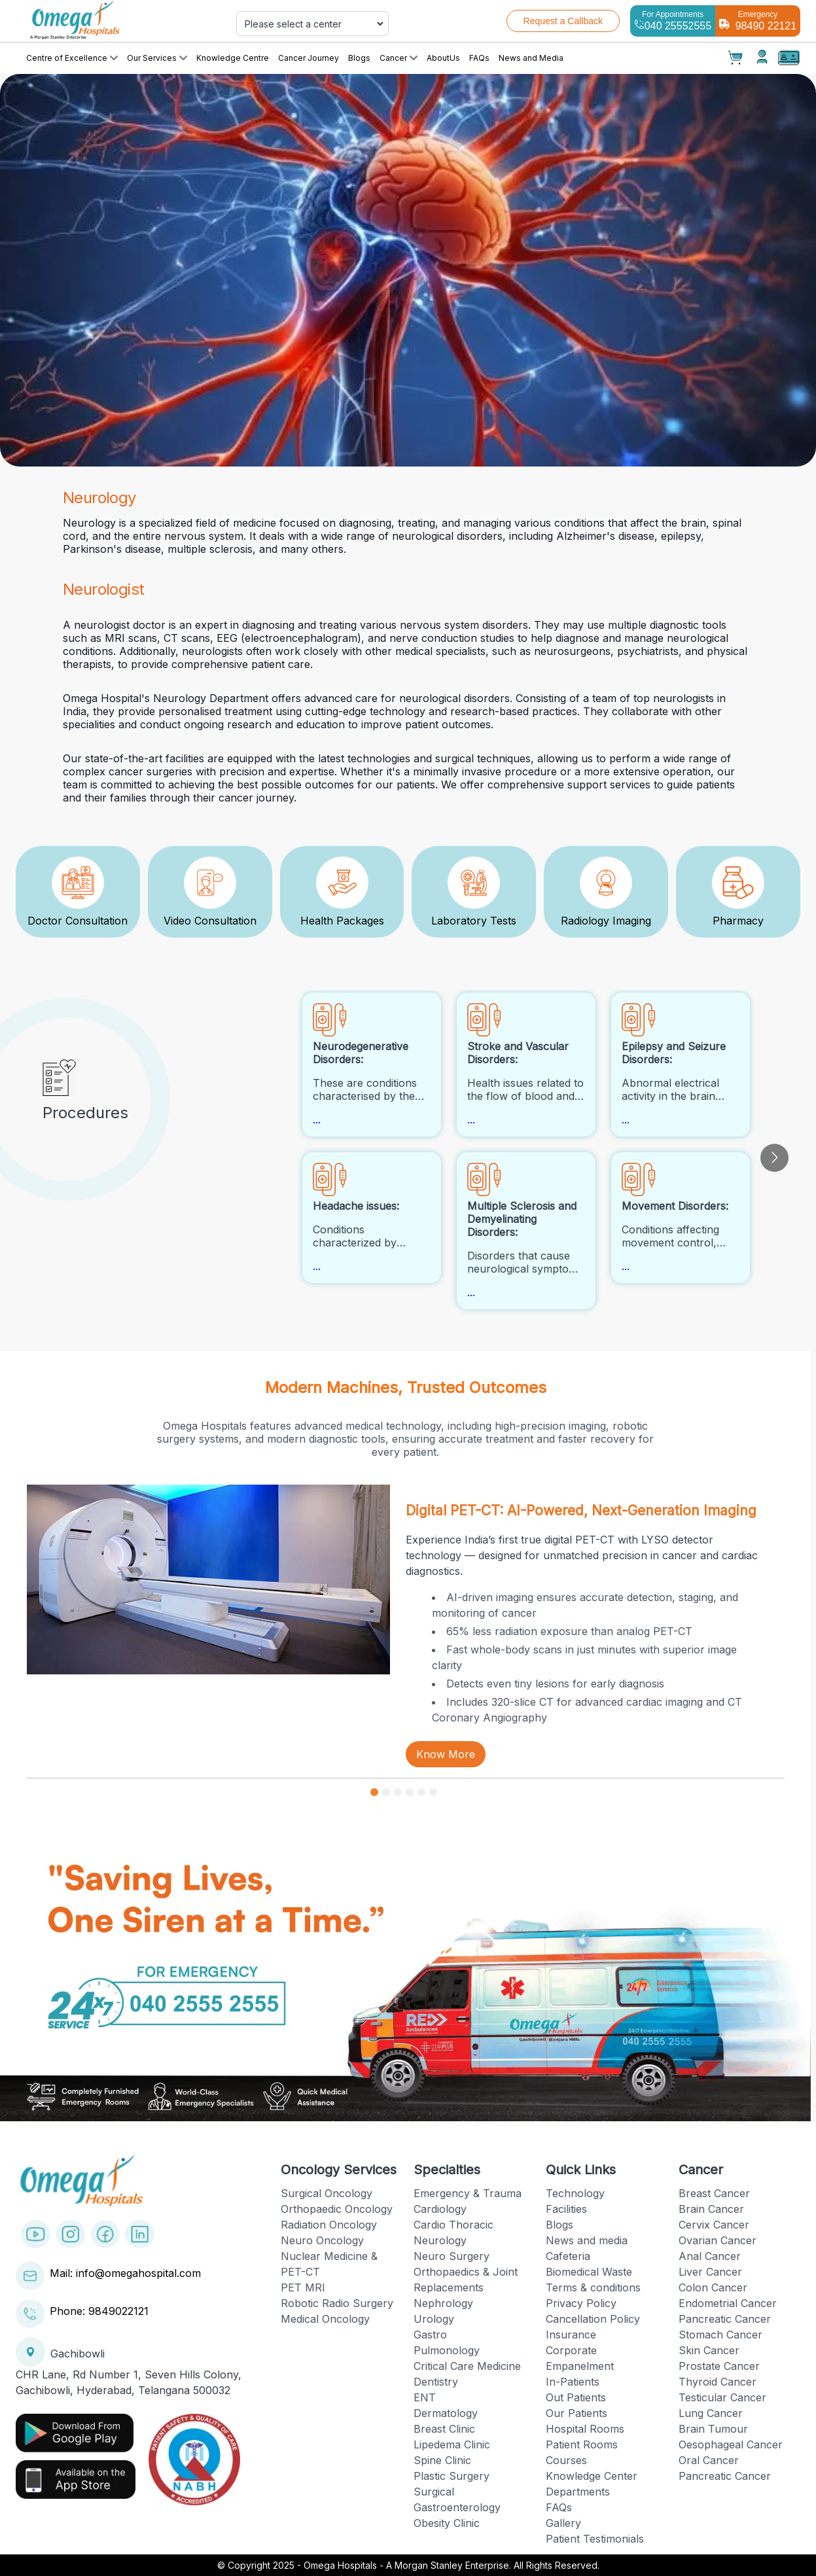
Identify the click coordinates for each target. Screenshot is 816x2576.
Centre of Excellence (72, 58)
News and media (587, 2240)
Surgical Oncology (326, 2193)
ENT (425, 2397)
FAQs (479, 58)
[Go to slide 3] (398, 1792)
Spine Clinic (442, 2460)
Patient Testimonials (595, 2538)
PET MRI (303, 2287)
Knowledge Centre (232, 58)
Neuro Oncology (322, 2240)
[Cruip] (112, 21)
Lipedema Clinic (452, 2444)
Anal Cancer (710, 2256)
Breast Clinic (444, 2428)
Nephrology (443, 2303)
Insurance (571, 2334)
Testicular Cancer (722, 2397)
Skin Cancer (709, 2350)
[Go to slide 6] (433, 1792)
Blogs (359, 58)
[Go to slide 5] (421, 1792)
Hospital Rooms (585, 2428)
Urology (434, 2318)
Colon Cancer (713, 2287)
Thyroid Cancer (717, 2381)
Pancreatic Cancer (725, 2318)
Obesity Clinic (447, 2523)
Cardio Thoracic (453, 2224)
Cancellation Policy (593, 2318)
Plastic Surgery (451, 2475)
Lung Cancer (711, 2413)
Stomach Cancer (720, 2334)
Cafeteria (568, 2256)
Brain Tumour (713, 2428)
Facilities (566, 2208)
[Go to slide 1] (374, 1792)
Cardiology (440, 2208)
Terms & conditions (593, 2287)
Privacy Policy (581, 2303)
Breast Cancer (714, 2193)
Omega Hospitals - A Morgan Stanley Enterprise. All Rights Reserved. (451, 2565)
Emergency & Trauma (468, 2193)
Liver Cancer (710, 2271)
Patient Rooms (582, 2444)
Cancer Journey (308, 58)
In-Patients (572, 2381)
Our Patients (576, 2413)
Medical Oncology (325, 2318)
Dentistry (436, 2381)
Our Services (157, 58)
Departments (578, 2491)
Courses (566, 2460)
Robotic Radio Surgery (337, 2303)
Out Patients (576, 2397)
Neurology (440, 2240)
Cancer (398, 58)
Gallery (563, 2523)
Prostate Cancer (719, 2366)
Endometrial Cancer (728, 2303)
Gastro (430, 2334)
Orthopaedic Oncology (337, 2208)
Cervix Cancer (714, 2224)
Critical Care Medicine (467, 2366)
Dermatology (446, 2413)
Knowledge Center (591, 2475)
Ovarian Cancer (717, 2240)
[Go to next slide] (774, 1158)
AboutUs (443, 58)
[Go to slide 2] (386, 1792)
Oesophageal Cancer (731, 2444)
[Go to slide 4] (410, 1792)
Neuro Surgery (451, 2256)
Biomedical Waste (589, 2271)
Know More (445, 1754)
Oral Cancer (709, 2460)
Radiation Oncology (329, 2224)
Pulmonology (447, 2350)
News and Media (531, 58)
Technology (575, 2193)
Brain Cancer (711, 2208)
